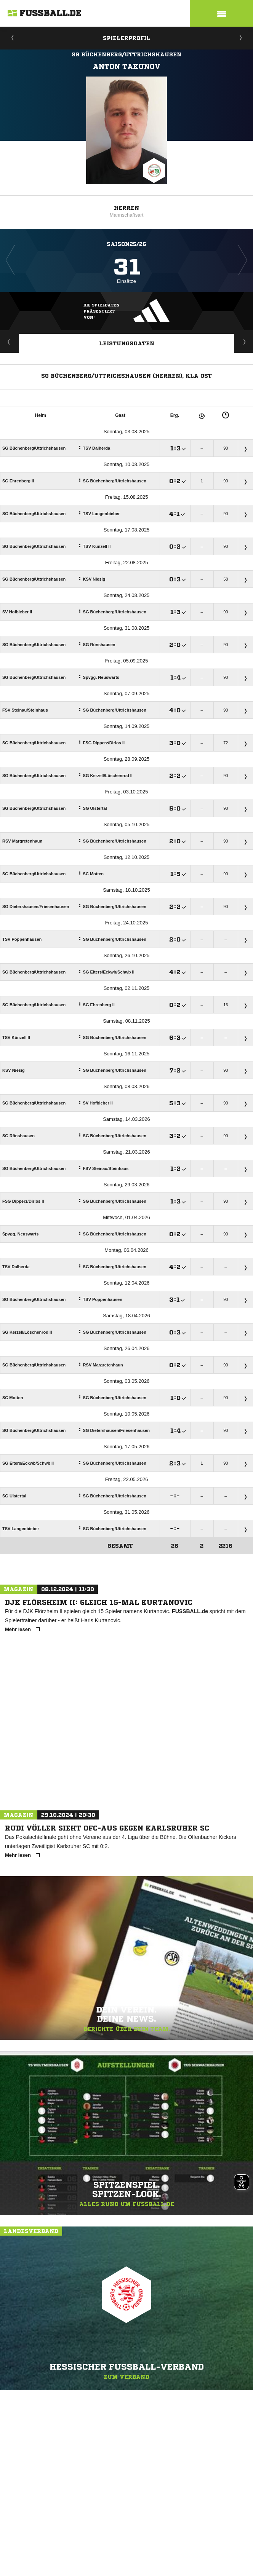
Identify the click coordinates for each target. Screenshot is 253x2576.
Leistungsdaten (126, 343)
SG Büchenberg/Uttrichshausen (126, 54)
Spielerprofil (126, 38)
